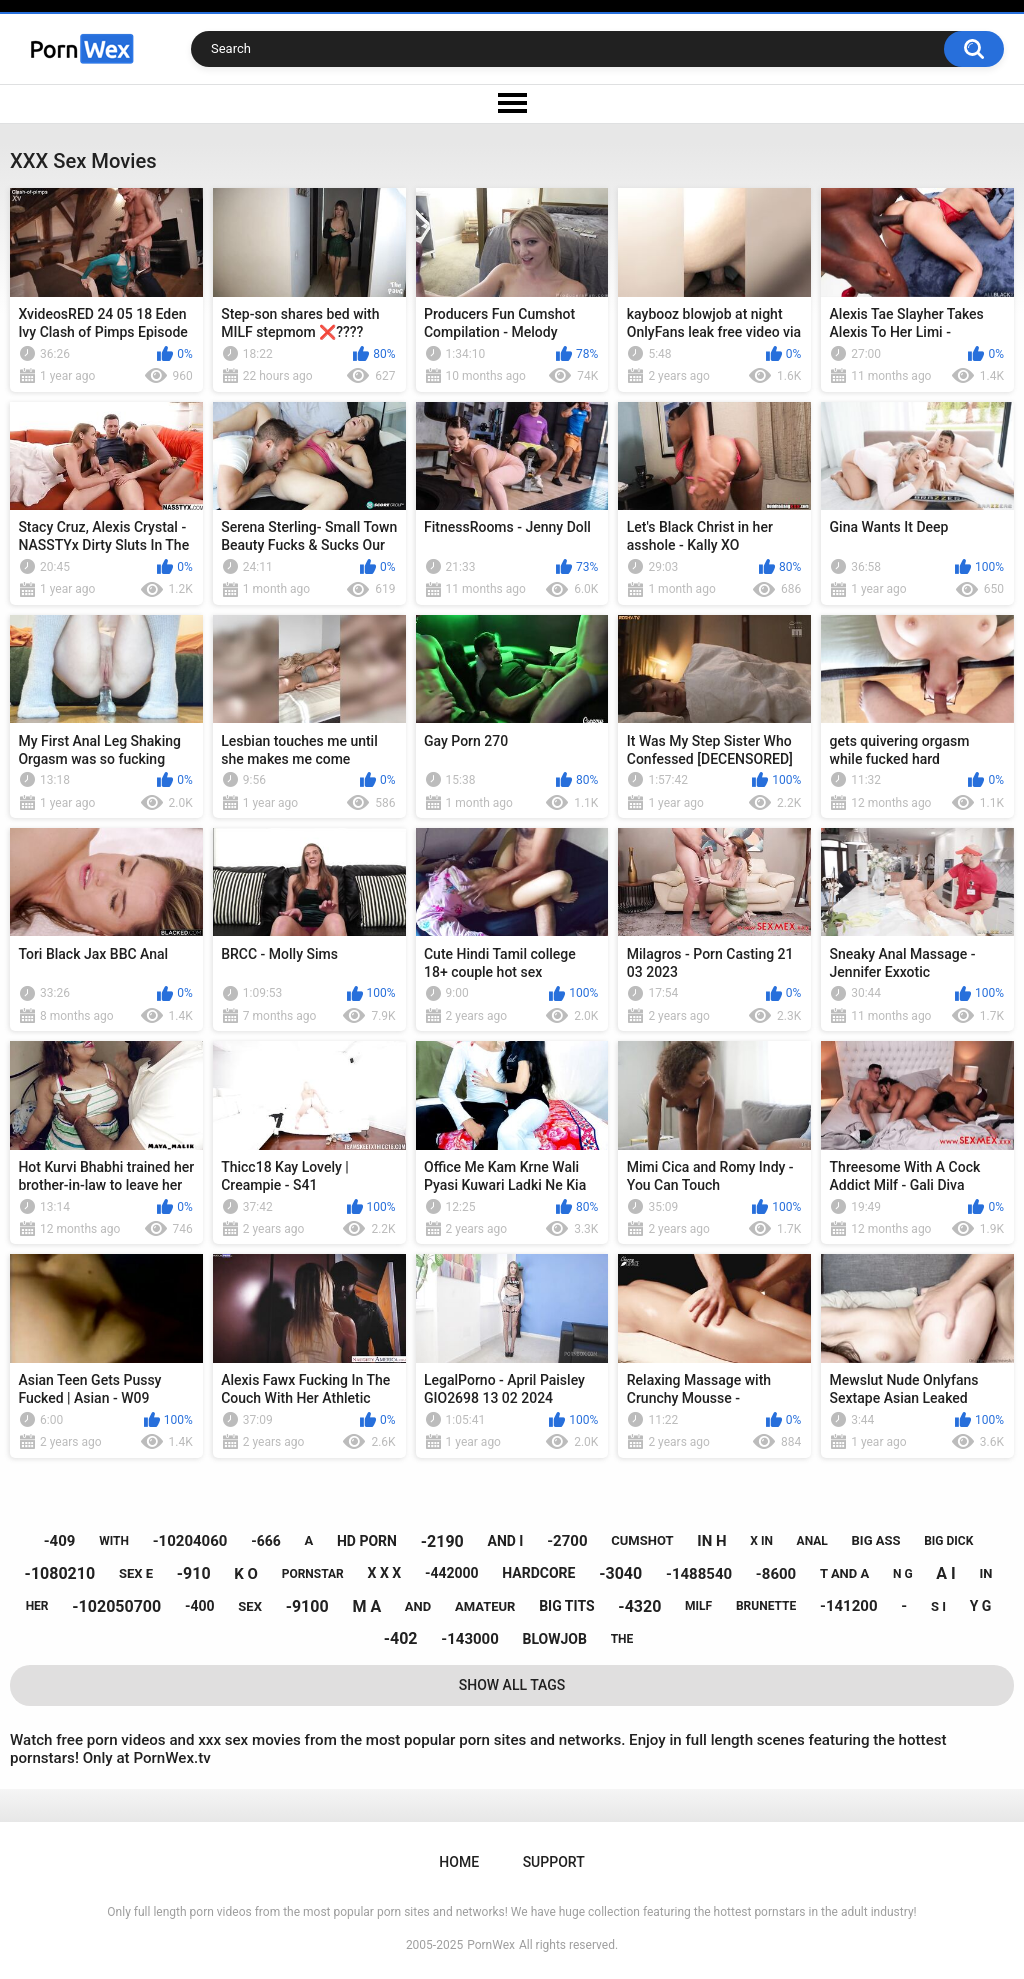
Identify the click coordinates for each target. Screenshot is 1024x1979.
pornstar (313, 1574)
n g (903, 1574)
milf (698, 1606)
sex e (136, 1573)
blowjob (555, 1639)
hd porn (367, 1541)
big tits (566, 1606)
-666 (266, 1541)
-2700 (567, 1541)
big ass (876, 1540)
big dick (948, 1541)
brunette (766, 1606)
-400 (200, 1606)
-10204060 (190, 1541)
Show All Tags (512, 1685)
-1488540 (699, 1574)
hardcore (538, 1573)
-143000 (470, 1639)
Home (459, 1862)
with (114, 1541)
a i (945, 1573)
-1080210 (60, 1573)
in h (711, 1541)
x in (761, 1541)
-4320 (639, 1606)
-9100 (307, 1606)
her (37, 1606)
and (418, 1606)
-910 (194, 1573)
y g (981, 1606)
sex (250, 1606)
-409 (60, 1541)
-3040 (620, 1573)
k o (246, 1574)
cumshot (642, 1540)
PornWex (491, 1945)
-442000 (452, 1573)
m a (366, 1606)
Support (554, 1862)
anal (812, 1541)
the (622, 1639)
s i (938, 1606)
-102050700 (116, 1606)
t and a (844, 1573)
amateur (485, 1606)
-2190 (442, 1541)
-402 (401, 1638)
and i (505, 1541)
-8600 (776, 1574)
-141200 (849, 1606)
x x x (385, 1573)
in (985, 1573)
